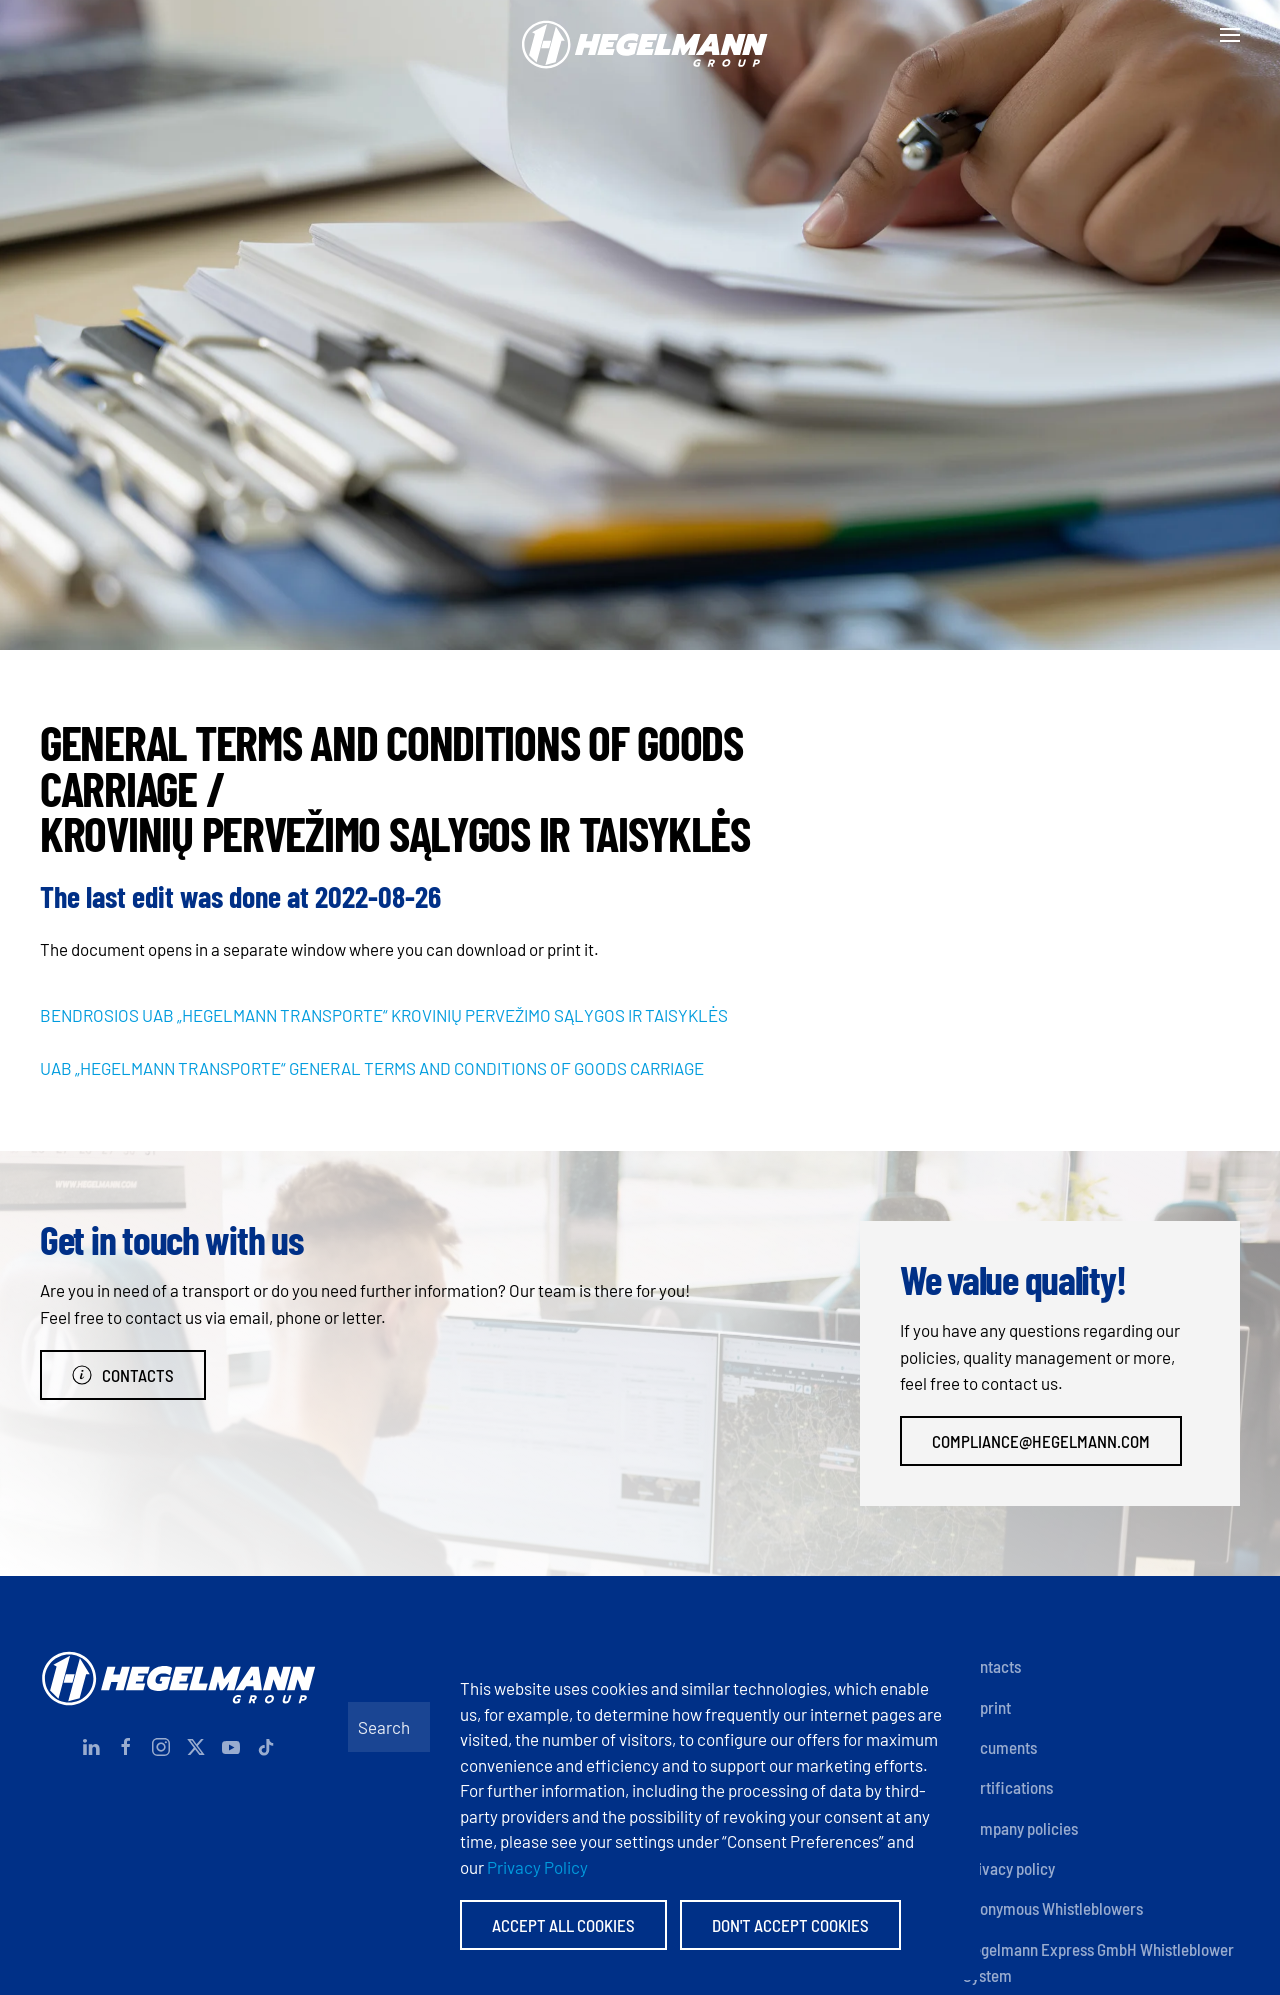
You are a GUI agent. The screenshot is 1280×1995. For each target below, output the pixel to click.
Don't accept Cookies (790, 1925)
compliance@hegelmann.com (1041, 1441)
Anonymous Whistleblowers (1053, 1908)
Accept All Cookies (563, 1925)
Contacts (123, 1375)
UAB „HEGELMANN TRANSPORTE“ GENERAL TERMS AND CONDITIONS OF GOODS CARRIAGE (372, 1068)
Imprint (987, 1707)
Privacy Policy (537, 1867)
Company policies (1020, 1828)
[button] (1230, 35)
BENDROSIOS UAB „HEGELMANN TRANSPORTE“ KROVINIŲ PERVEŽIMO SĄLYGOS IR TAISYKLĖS (384, 1015)
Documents (1000, 1747)
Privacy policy (1009, 1868)
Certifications (1008, 1787)
